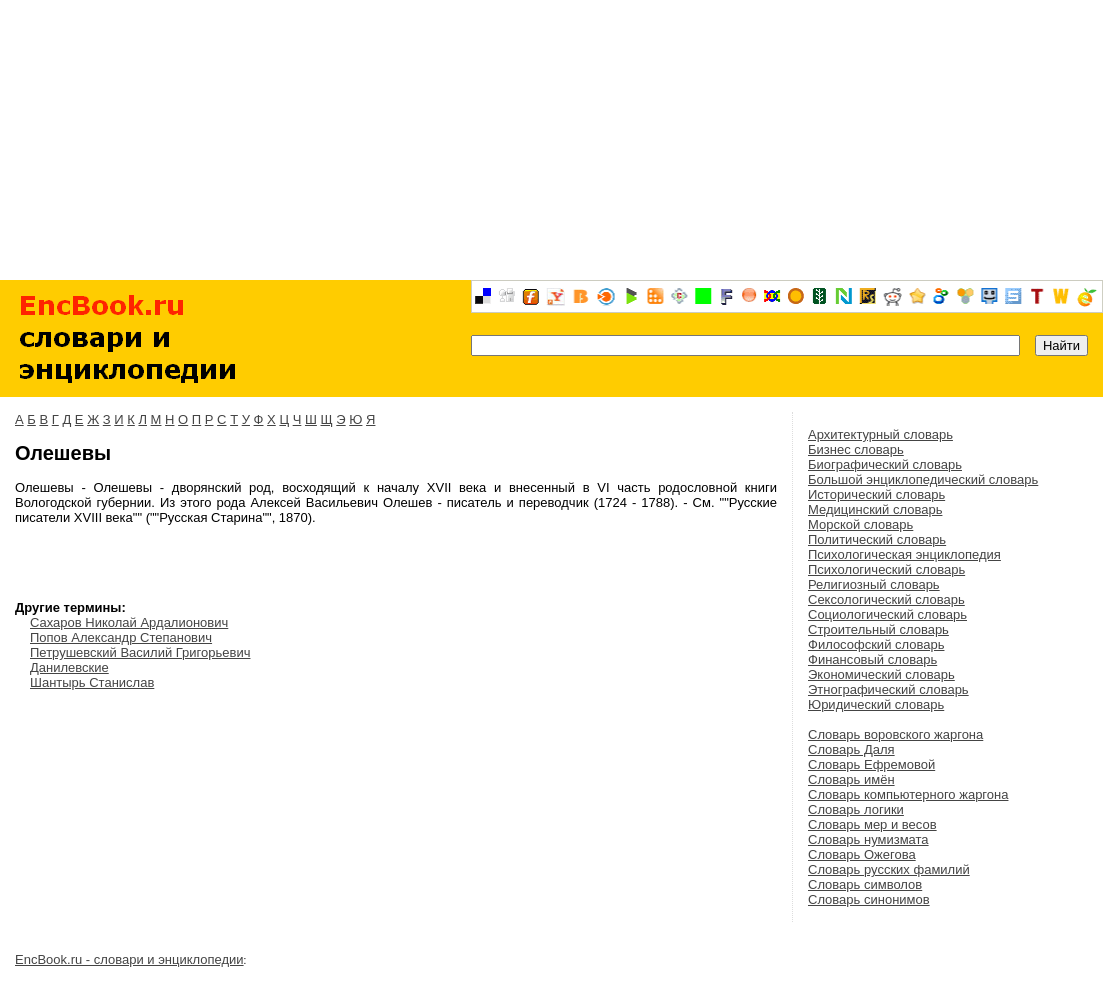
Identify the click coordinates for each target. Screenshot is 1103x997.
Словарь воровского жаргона (895, 734)
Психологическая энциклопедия (904, 554)
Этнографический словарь (888, 689)
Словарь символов (865, 884)
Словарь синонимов (869, 899)
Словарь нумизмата (868, 839)
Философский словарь (876, 644)
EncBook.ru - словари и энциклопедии (129, 959)
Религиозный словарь (874, 584)
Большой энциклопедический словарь (923, 479)
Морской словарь (860, 524)
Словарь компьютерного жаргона (908, 794)
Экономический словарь (881, 674)
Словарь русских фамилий (889, 869)
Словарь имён (851, 779)
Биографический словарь (885, 464)
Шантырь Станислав (92, 682)
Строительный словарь (878, 629)
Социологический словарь (887, 614)
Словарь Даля (851, 749)
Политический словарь (877, 539)
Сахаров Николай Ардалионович (129, 622)
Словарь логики (856, 809)
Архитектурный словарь (880, 434)
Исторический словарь (876, 494)
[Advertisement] (551, 140)
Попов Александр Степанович (121, 637)
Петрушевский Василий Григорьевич (140, 652)
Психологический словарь (886, 569)
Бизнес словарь (856, 449)
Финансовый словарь (872, 659)
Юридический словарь (876, 704)
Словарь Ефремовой (871, 764)
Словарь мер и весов (872, 824)
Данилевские (69, 667)
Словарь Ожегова (862, 854)
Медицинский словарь (875, 509)
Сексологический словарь (886, 599)
